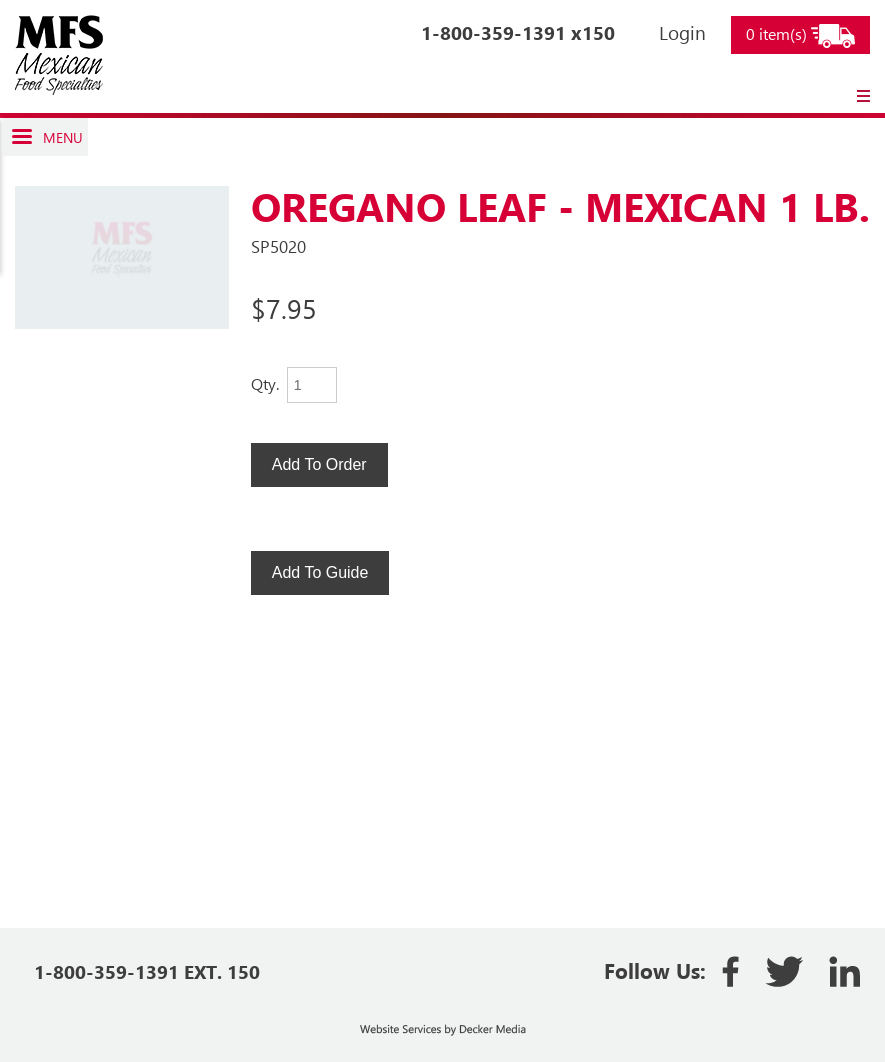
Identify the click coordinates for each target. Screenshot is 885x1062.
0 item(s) (800, 35)
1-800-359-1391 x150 (518, 32)
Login (682, 32)
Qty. (265, 383)
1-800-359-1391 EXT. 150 (147, 971)
